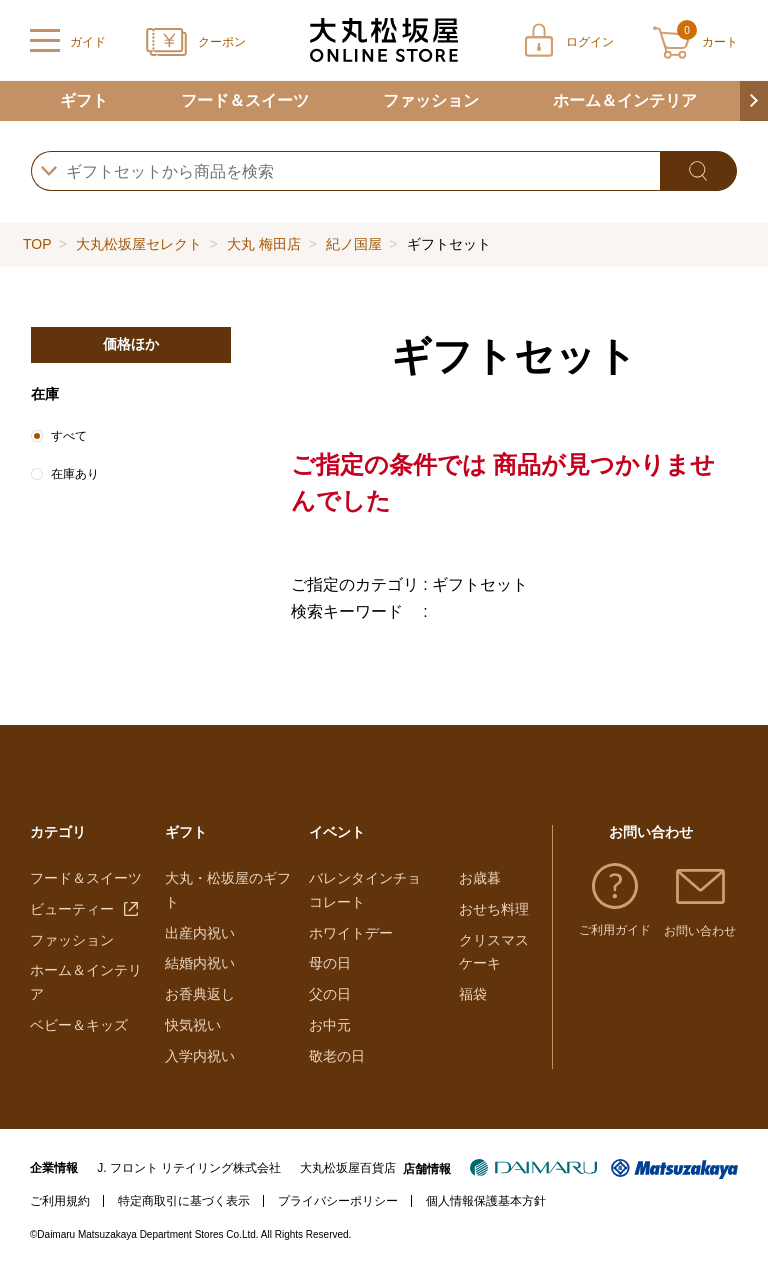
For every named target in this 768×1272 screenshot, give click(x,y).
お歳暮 (480, 878)
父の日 (330, 994)
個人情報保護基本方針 (486, 1201)
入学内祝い (200, 1056)
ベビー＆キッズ (79, 1025)
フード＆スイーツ (245, 100)
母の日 (330, 963)
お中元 (330, 1025)
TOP (37, 244)
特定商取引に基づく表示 (184, 1201)
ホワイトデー (351, 933)
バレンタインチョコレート (365, 890)
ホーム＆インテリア (625, 100)
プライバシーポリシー (338, 1201)
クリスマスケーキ (494, 952)
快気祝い (193, 1025)
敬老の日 (337, 1056)
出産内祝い (200, 933)
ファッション (431, 100)
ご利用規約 (60, 1201)
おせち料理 (494, 909)
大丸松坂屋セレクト (139, 244)
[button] (754, 101)
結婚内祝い (200, 963)
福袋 (473, 994)
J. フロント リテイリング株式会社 (189, 1168)
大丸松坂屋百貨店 (348, 1168)
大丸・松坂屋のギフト (228, 890)
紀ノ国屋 (354, 244)
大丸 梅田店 (264, 244)
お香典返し (200, 994)
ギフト (84, 100)
